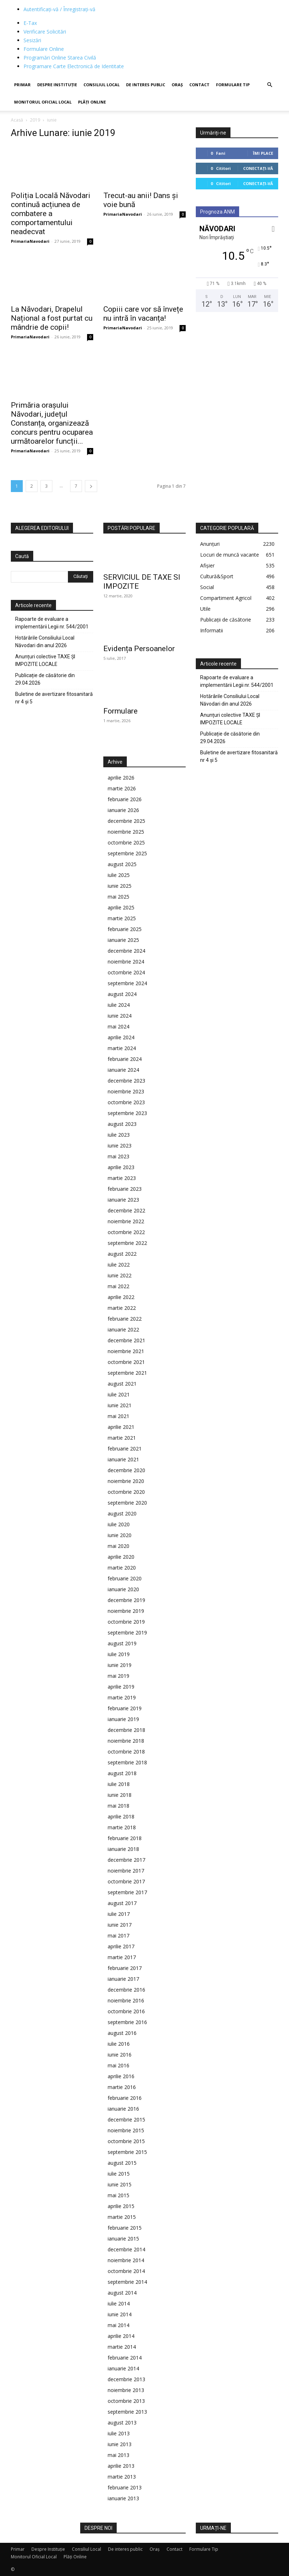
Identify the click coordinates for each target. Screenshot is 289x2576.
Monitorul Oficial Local (43, 102)
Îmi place (263, 153)
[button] (269, 85)
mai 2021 (118, 1416)
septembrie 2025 (127, 853)
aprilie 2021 (121, 1426)
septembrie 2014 (127, 2281)
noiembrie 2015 (126, 2130)
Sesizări (32, 40)
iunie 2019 (119, 1665)
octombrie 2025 (126, 842)
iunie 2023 (119, 1145)
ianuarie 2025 (123, 939)
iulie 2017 (119, 1913)
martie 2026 (122, 788)
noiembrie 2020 (126, 1481)
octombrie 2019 (126, 1621)
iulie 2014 (119, 2303)
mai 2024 (118, 1026)
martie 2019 (122, 1697)
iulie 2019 (119, 1654)
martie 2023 (122, 1178)
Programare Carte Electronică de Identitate (73, 66)
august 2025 (122, 864)
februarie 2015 (125, 2227)
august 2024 (122, 994)
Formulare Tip (233, 84)
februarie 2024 (125, 1059)
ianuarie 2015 (123, 2238)
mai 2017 (118, 1935)
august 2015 (122, 2162)
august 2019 (122, 1643)
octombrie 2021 (126, 1362)
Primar (22, 84)
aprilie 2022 (121, 1297)
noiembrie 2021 (126, 1351)
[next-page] (91, 486)
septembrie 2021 (127, 1372)
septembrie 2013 (127, 2411)
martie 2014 (122, 2346)
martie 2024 (122, 1048)
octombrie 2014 (126, 2271)
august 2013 (122, 2422)
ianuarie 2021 (123, 1459)
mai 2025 (118, 896)
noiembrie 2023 (126, 1091)
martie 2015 (122, 2216)
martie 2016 (122, 2087)
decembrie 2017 (126, 1859)
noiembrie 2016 (126, 2000)
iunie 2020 (119, 1535)
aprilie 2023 (121, 1167)
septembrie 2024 (127, 983)
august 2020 (122, 1513)
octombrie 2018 (126, 1751)
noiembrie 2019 (126, 1610)
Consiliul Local (101, 84)
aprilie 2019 (121, 1686)
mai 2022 (118, 1286)
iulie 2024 (119, 1004)
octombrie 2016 (126, 2011)
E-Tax (30, 22)
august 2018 (122, 1773)
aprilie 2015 (121, 2206)
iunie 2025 (119, 885)
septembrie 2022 (127, 1242)
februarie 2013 (125, 2487)
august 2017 (122, 1903)
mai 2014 (118, 2325)
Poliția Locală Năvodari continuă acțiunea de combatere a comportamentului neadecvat (50, 213)
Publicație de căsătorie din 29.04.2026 (45, 679)
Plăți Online (92, 102)
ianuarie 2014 (123, 2368)
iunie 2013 (119, 2444)
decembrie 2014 (126, 2249)
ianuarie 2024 (123, 1069)
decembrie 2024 (126, 950)
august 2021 (122, 1383)
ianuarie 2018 (123, 1849)
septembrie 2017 (127, 1892)
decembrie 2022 (126, 1210)
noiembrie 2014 (126, 2260)
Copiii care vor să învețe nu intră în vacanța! (143, 313)
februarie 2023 (125, 1188)
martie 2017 (122, 1957)
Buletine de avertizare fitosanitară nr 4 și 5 (54, 698)
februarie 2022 (125, 1318)
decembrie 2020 (126, 1470)
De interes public (145, 84)
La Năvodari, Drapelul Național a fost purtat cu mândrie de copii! (51, 318)
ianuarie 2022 (123, 1329)
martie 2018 (122, 1827)
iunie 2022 (119, 1275)
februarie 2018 (125, 1838)
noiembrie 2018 (126, 1740)
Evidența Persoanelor (139, 648)
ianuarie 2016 (123, 2108)
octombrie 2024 (126, 972)
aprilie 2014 (121, 2336)
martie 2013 (122, 2476)
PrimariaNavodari (30, 241)
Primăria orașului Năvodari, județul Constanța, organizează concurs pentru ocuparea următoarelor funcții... (52, 423)
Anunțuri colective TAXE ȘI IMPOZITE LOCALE (45, 660)
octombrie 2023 (126, 1102)
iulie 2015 (119, 2173)
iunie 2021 (119, 1405)
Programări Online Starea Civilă (59, 57)
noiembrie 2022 (126, 1221)
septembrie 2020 (127, 1502)
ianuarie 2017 (123, 1978)
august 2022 (122, 1253)
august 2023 (122, 1123)
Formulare (120, 711)
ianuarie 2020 (123, 1589)
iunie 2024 (119, 1015)
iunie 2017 (119, 1924)
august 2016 (122, 2032)
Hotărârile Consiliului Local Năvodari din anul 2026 (44, 641)
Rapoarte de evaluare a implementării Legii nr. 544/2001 (52, 622)
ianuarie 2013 (123, 2498)
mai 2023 (118, 1156)
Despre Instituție (57, 84)
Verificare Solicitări (44, 31)
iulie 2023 (119, 1134)
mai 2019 (118, 1675)
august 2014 (122, 2292)
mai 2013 (118, 2455)
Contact (199, 84)
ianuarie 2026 (123, 810)
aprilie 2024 (121, 1037)
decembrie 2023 (126, 1080)
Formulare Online (43, 48)
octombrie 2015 (126, 2141)
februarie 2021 (125, 1448)
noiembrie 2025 (126, 831)
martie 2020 (122, 1567)
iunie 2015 (119, 2184)
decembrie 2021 (126, 1340)
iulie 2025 (119, 875)
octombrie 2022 (126, 1232)
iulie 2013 (119, 2433)
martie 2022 (122, 1307)
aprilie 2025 (121, 907)
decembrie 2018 (126, 1729)
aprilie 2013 (121, 2465)
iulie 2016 (119, 2043)
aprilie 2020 (121, 1556)
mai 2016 (118, 2065)
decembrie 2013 (126, 2379)
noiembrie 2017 (126, 1870)
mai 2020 (118, 1545)
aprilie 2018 (121, 1816)
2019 (35, 120)
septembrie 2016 (127, 2022)
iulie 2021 (119, 1394)
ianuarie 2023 (123, 1199)
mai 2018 (118, 1805)
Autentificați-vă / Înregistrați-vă (59, 9)
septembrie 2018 (127, 1762)
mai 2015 (118, 2195)
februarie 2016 (125, 2097)
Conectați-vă (258, 168)
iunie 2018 (119, 1794)
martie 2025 (122, 918)
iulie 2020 (119, 1524)
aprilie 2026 (121, 777)
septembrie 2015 (127, 2152)
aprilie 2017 (121, 1946)
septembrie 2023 (127, 1113)
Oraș (177, 84)
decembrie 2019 (126, 1600)
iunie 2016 (119, 2054)
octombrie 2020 (126, 1491)
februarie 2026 (125, 799)
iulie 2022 (119, 1264)
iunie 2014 (119, 2314)
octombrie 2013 (126, 2400)
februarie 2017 (125, 1968)
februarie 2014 (125, 2357)
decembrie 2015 (126, 2119)
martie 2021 (122, 1437)
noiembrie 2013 (126, 2390)
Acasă (17, 120)
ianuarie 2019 (123, 1719)
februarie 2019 (125, 1708)
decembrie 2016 (126, 1989)
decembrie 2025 (126, 820)
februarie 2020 (125, 1578)
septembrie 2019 (127, 1632)
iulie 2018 (119, 1784)
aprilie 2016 (121, 2076)
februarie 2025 (125, 929)
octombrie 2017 (126, 1881)
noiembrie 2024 (126, 961)
